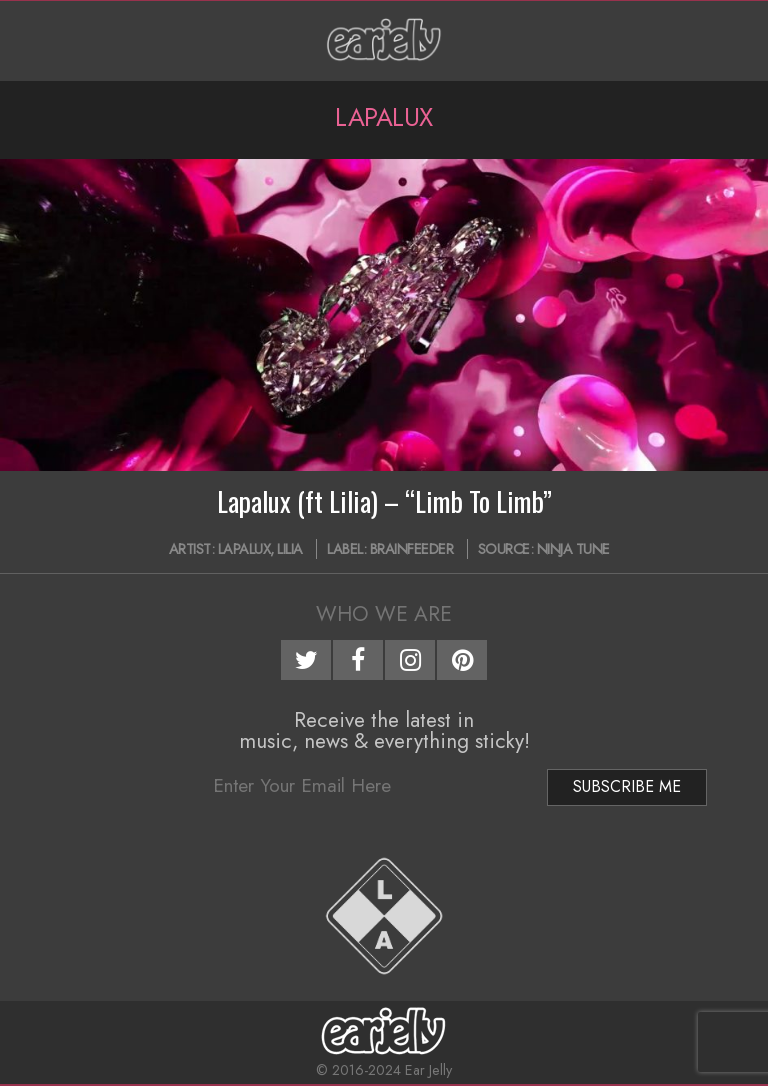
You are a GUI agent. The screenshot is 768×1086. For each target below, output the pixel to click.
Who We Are (384, 614)
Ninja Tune (573, 549)
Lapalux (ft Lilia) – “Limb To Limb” (384, 501)
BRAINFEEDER (412, 549)
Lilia (290, 549)
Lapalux (244, 549)
